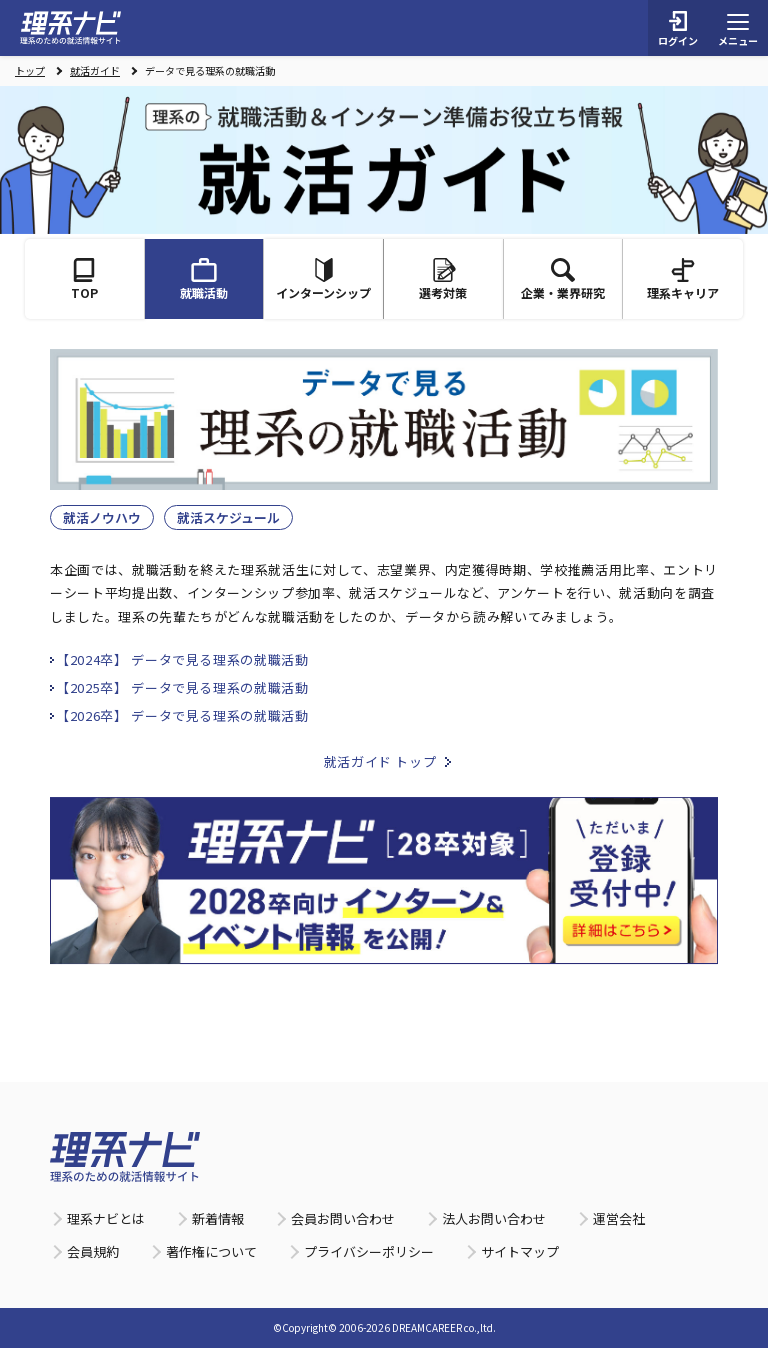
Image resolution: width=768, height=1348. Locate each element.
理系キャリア (683, 279)
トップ (30, 71)
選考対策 (443, 279)
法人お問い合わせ (494, 1218)
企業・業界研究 (563, 279)
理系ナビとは (106, 1218)
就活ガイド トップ (380, 761)
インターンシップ (323, 279)
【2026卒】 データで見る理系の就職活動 (182, 715)
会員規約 (93, 1251)
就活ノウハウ (102, 517)
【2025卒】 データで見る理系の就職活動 (182, 687)
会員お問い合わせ (343, 1218)
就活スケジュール (228, 517)
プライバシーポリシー (369, 1251)
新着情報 (218, 1218)
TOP (84, 279)
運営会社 (619, 1218)
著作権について (211, 1251)
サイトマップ (520, 1251)
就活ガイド (95, 71)
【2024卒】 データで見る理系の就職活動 (182, 659)
